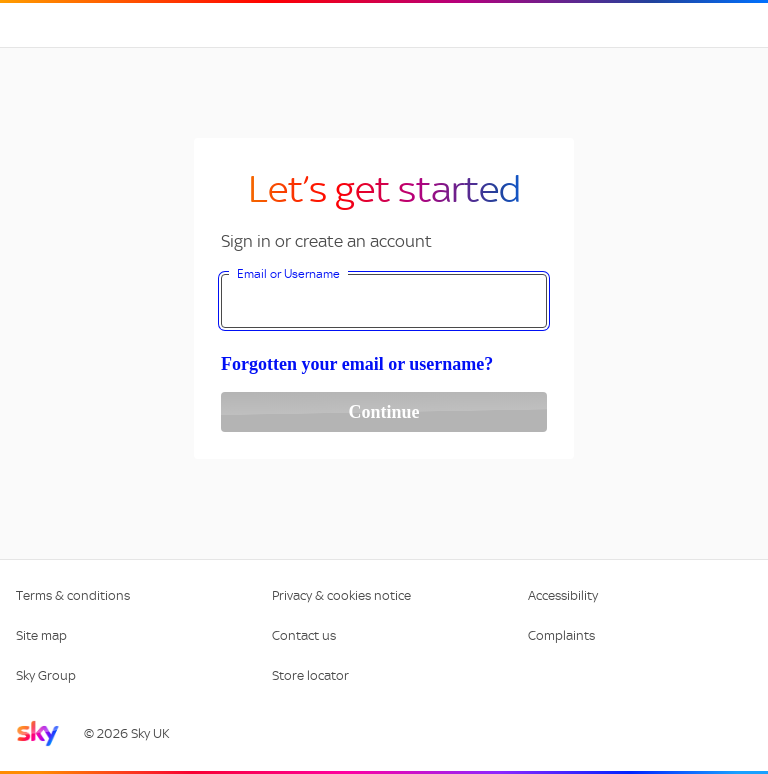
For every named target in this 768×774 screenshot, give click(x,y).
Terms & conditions (73, 595)
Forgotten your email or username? (357, 364)
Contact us (304, 635)
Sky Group (46, 675)
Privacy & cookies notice (341, 595)
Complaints (561, 635)
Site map (41, 635)
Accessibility (563, 595)
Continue (383, 412)
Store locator (310, 675)
